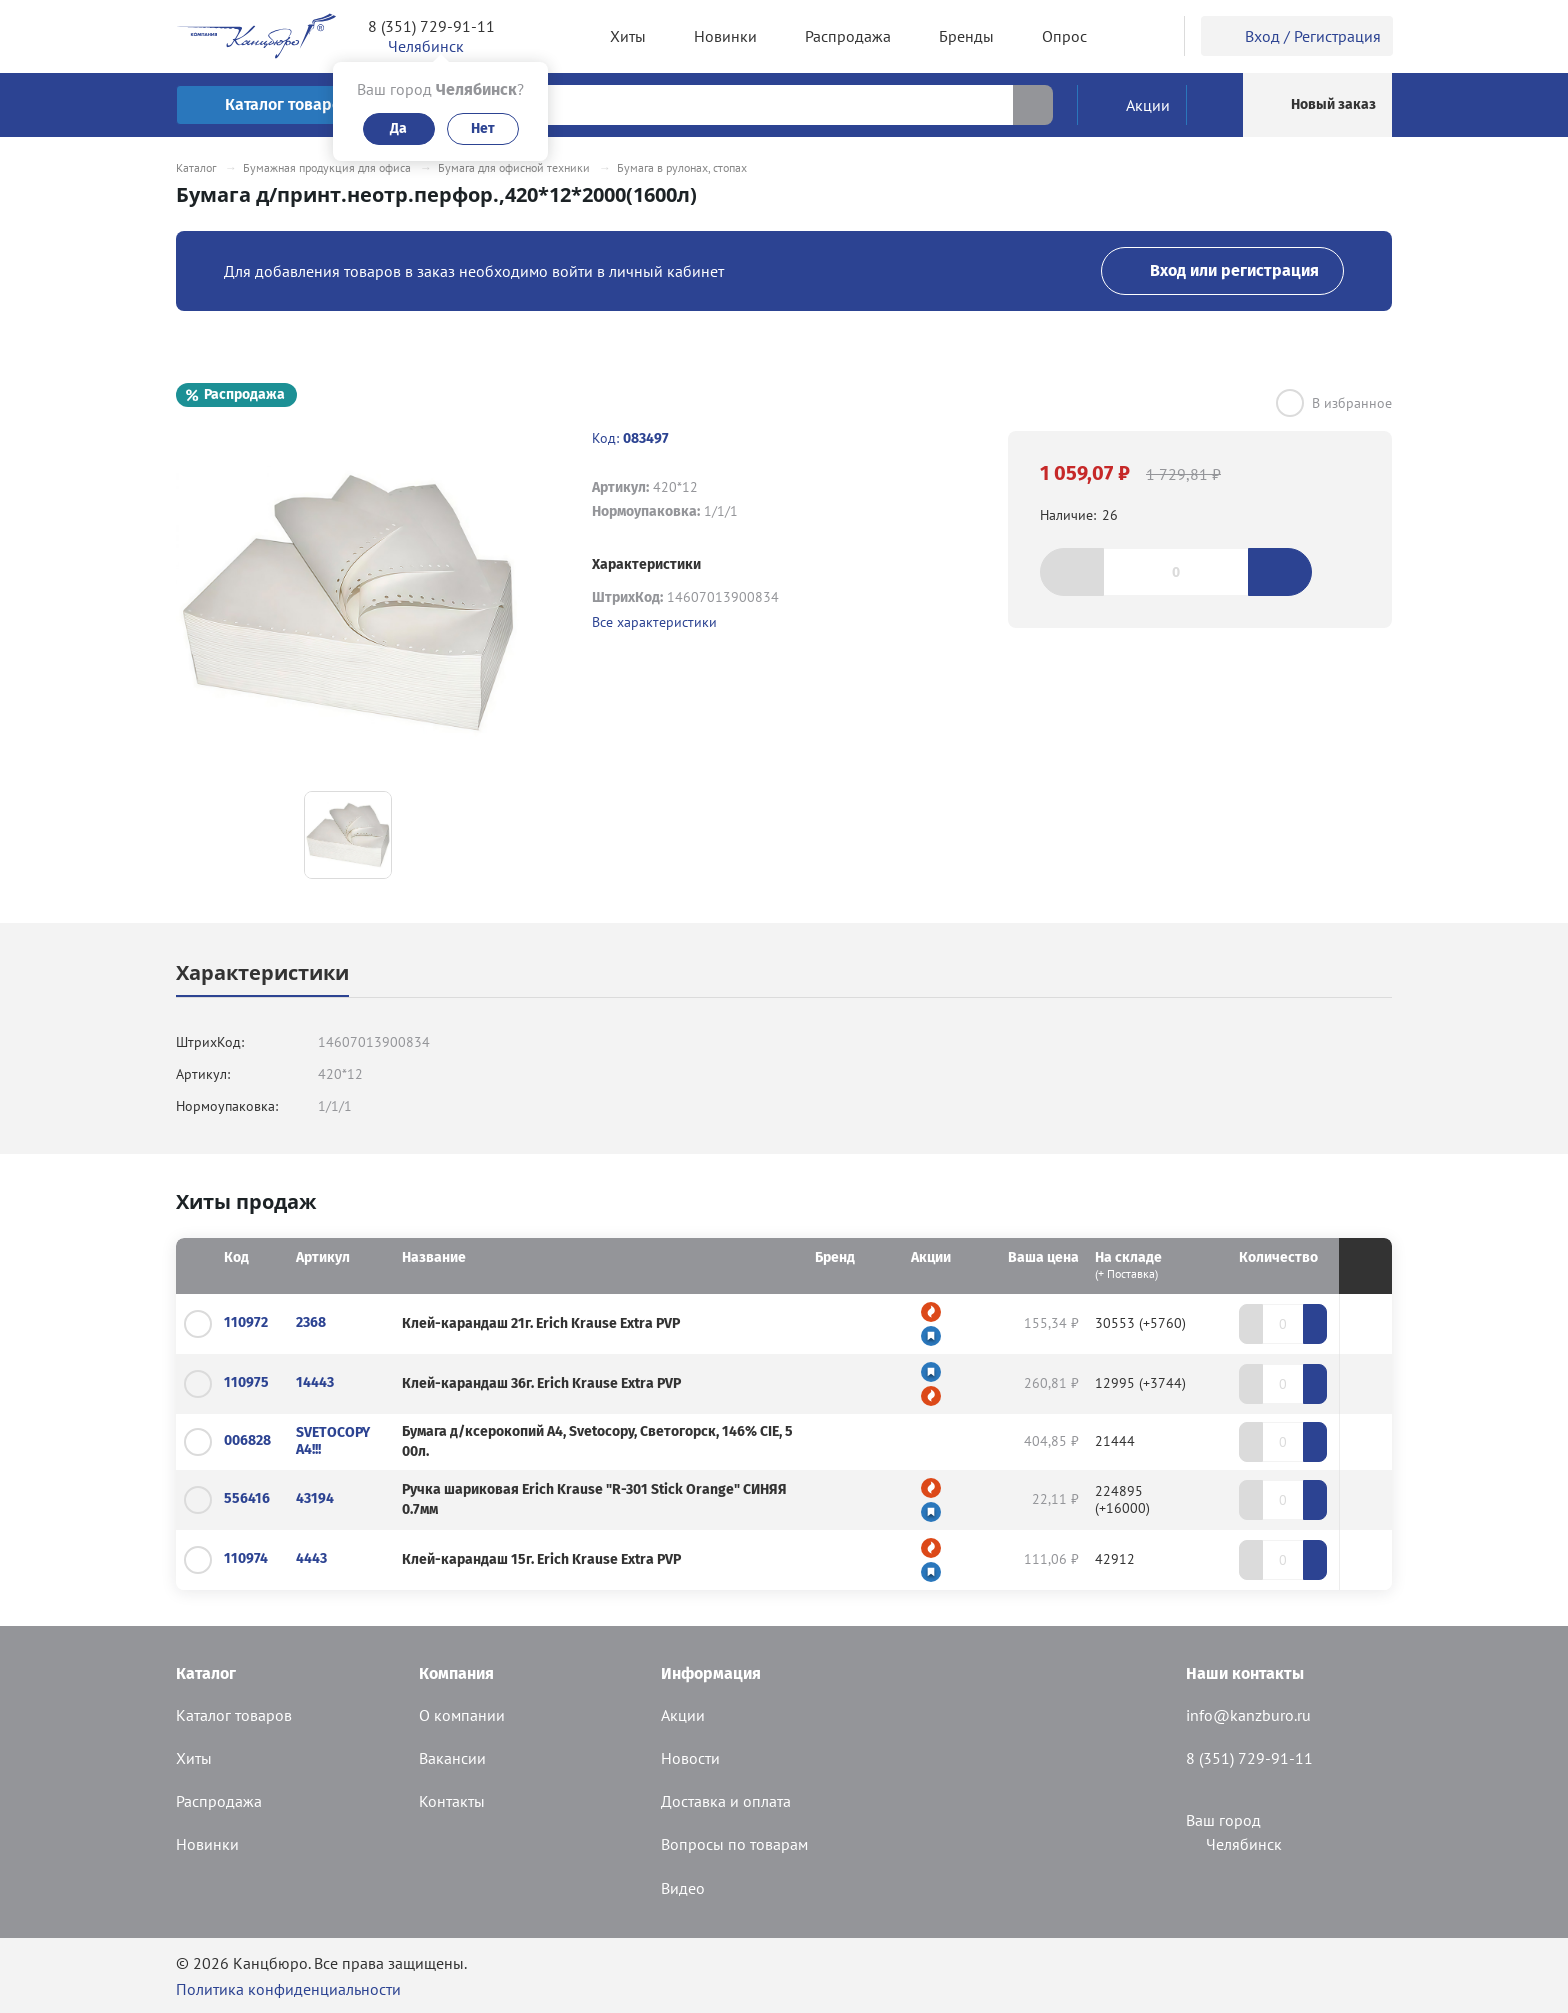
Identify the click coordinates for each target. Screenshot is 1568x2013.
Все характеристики (654, 622)
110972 (246, 1322)
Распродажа (219, 1801)
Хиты (194, 1758)
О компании (462, 1715)
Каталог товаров (234, 1715)
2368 (311, 1322)
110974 (246, 1558)
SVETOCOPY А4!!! (333, 1441)
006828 (247, 1440)
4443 (311, 1558)
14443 (315, 1382)
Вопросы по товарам (734, 1844)
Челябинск (1234, 1844)
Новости (690, 1758)
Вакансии (452, 1758)
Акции (683, 1715)
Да (398, 128)
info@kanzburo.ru (1248, 1715)
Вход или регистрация (1222, 270)
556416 (247, 1498)
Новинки (207, 1844)
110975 (246, 1382)
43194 (315, 1498)
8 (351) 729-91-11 (431, 26)
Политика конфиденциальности (288, 1989)
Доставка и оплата (726, 1801)
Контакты (452, 1801)
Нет (483, 128)
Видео (683, 1888)
